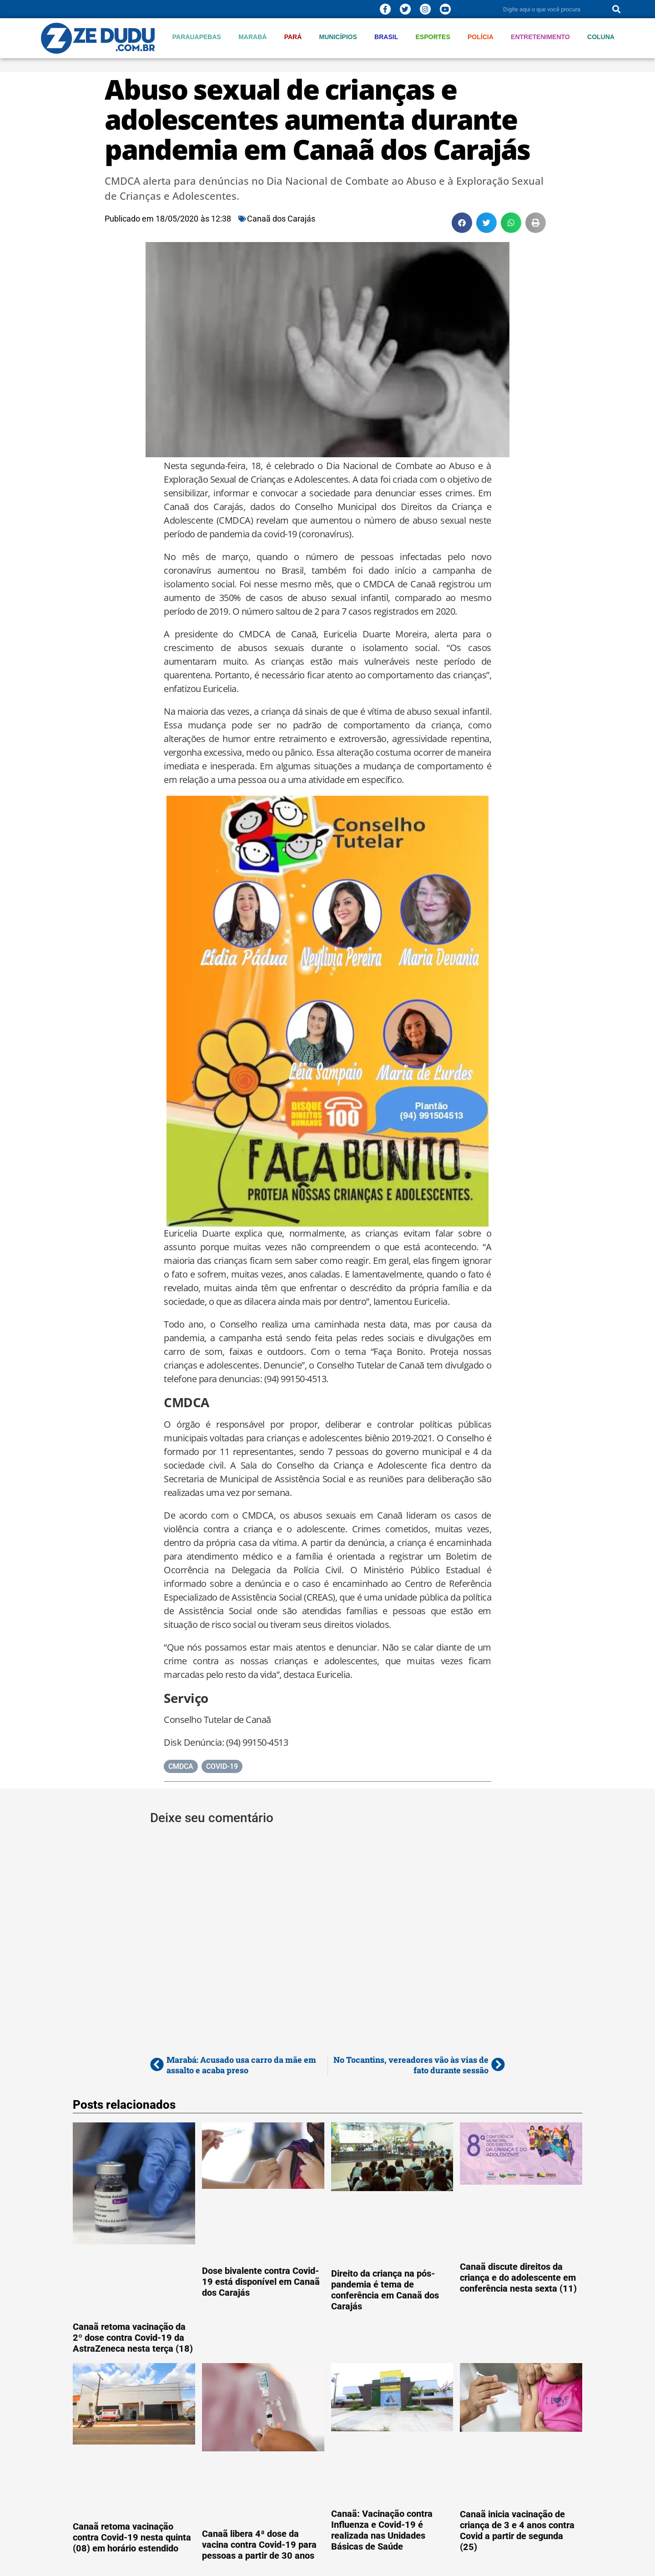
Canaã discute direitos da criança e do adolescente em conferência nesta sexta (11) (518, 2277)
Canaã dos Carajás (281, 218)
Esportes (433, 37)
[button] (462, 222)
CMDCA (180, 1766)
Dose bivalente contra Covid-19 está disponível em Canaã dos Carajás (261, 2281)
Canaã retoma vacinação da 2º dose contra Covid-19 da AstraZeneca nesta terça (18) (133, 2337)
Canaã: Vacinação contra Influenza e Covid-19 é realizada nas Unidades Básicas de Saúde (382, 2530)
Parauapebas (196, 37)
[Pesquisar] (616, 9)
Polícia (481, 37)
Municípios (338, 37)
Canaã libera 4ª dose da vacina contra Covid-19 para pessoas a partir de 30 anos (259, 2544)
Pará (293, 37)
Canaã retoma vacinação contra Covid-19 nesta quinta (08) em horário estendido (132, 2537)
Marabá (252, 37)
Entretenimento (540, 37)
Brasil (386, 37)
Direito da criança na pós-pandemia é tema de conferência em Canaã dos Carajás (385, 2290)
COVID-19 (222, 1766)
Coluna (601, 37)
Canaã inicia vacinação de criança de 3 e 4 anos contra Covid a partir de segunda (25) (517, 2530)
